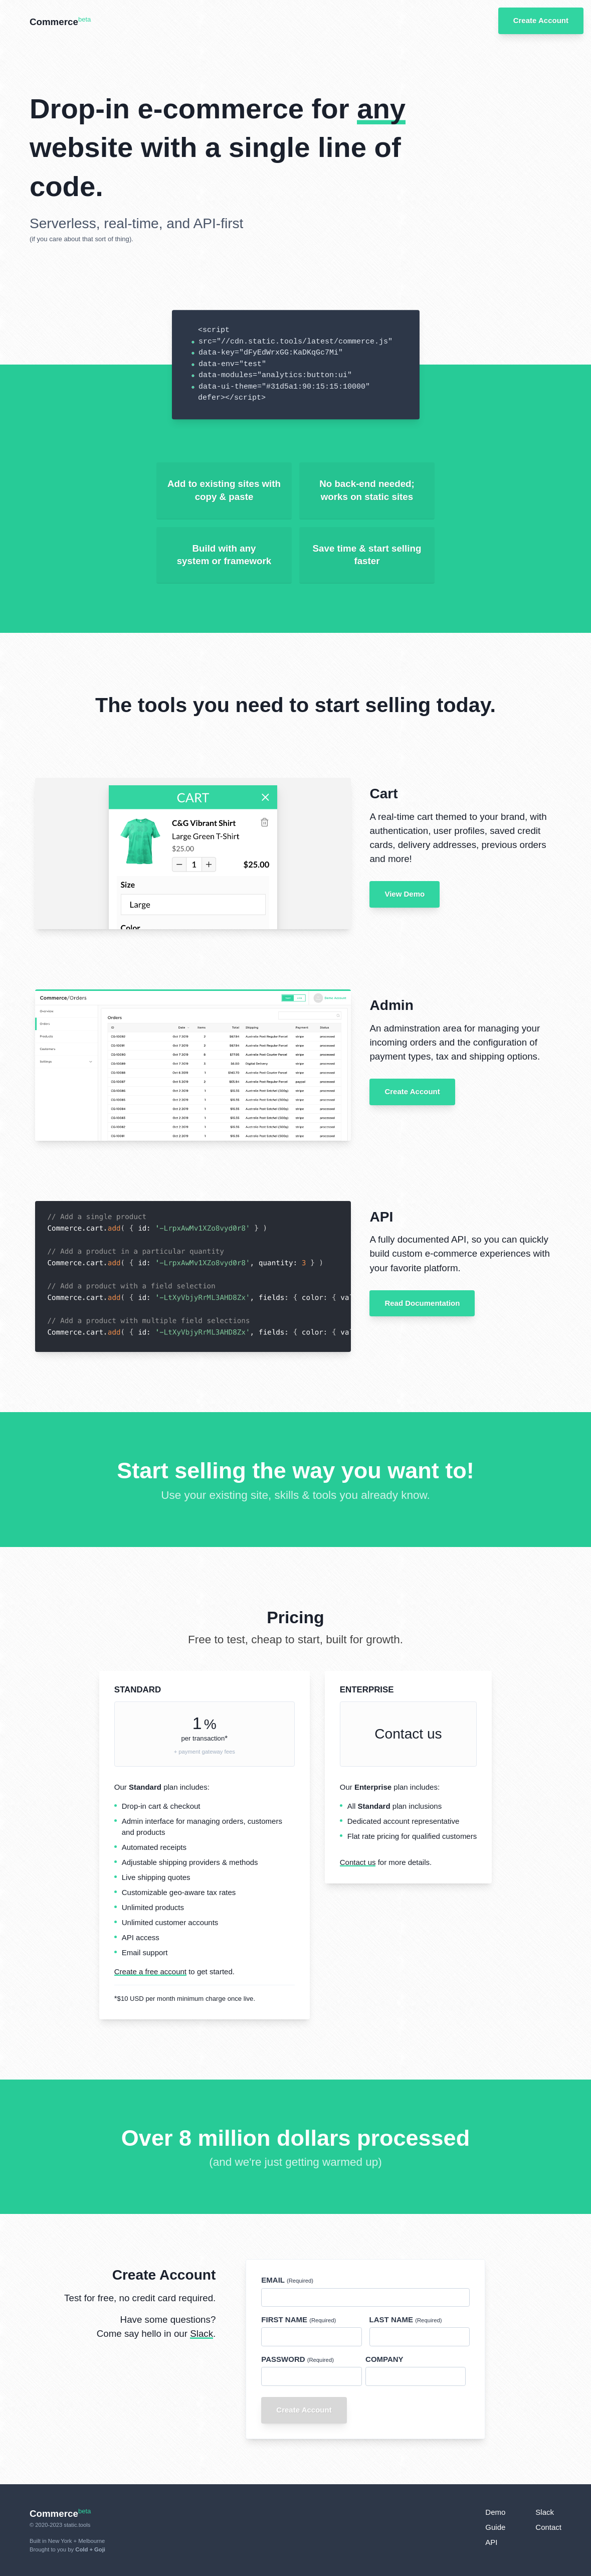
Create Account (412, 1091)
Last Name (405, 2319)
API (491, 2542)
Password (297, 2359)
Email (287, 2280)
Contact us (408, 1734)
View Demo (404, 894)
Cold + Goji (90, 2549)
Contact (548, 2527)
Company (384, 2359)
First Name (298, 2319)
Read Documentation (422, 1303)
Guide (495, 2527)
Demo (495, 2512)
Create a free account (150, 1971)
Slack (201, 2333)
